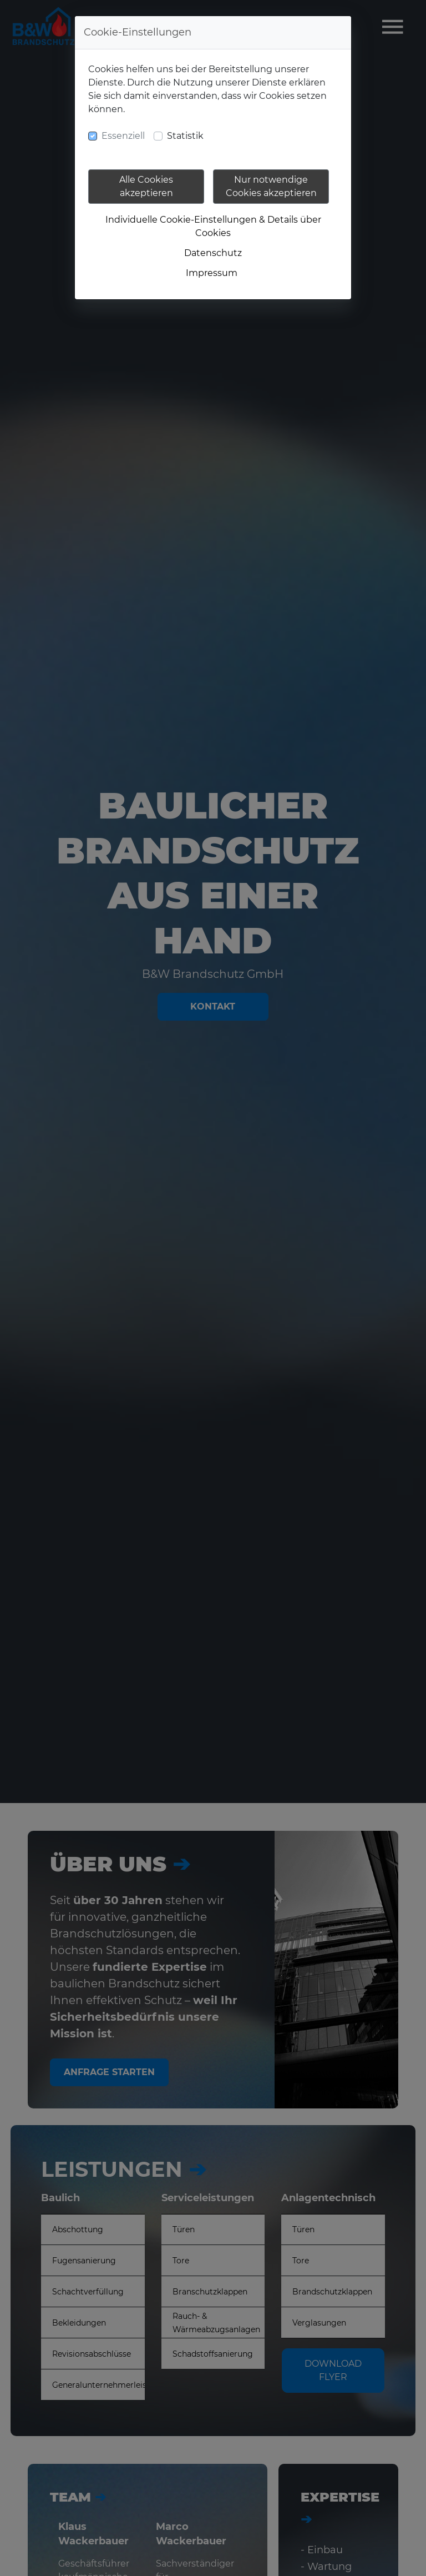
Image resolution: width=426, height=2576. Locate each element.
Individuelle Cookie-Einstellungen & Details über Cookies (213, 226)
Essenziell (123, 135)
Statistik (185, 135)
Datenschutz (213, 253)
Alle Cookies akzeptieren (146, 186)
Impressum (211, 273)
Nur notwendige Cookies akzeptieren (271, 186)
